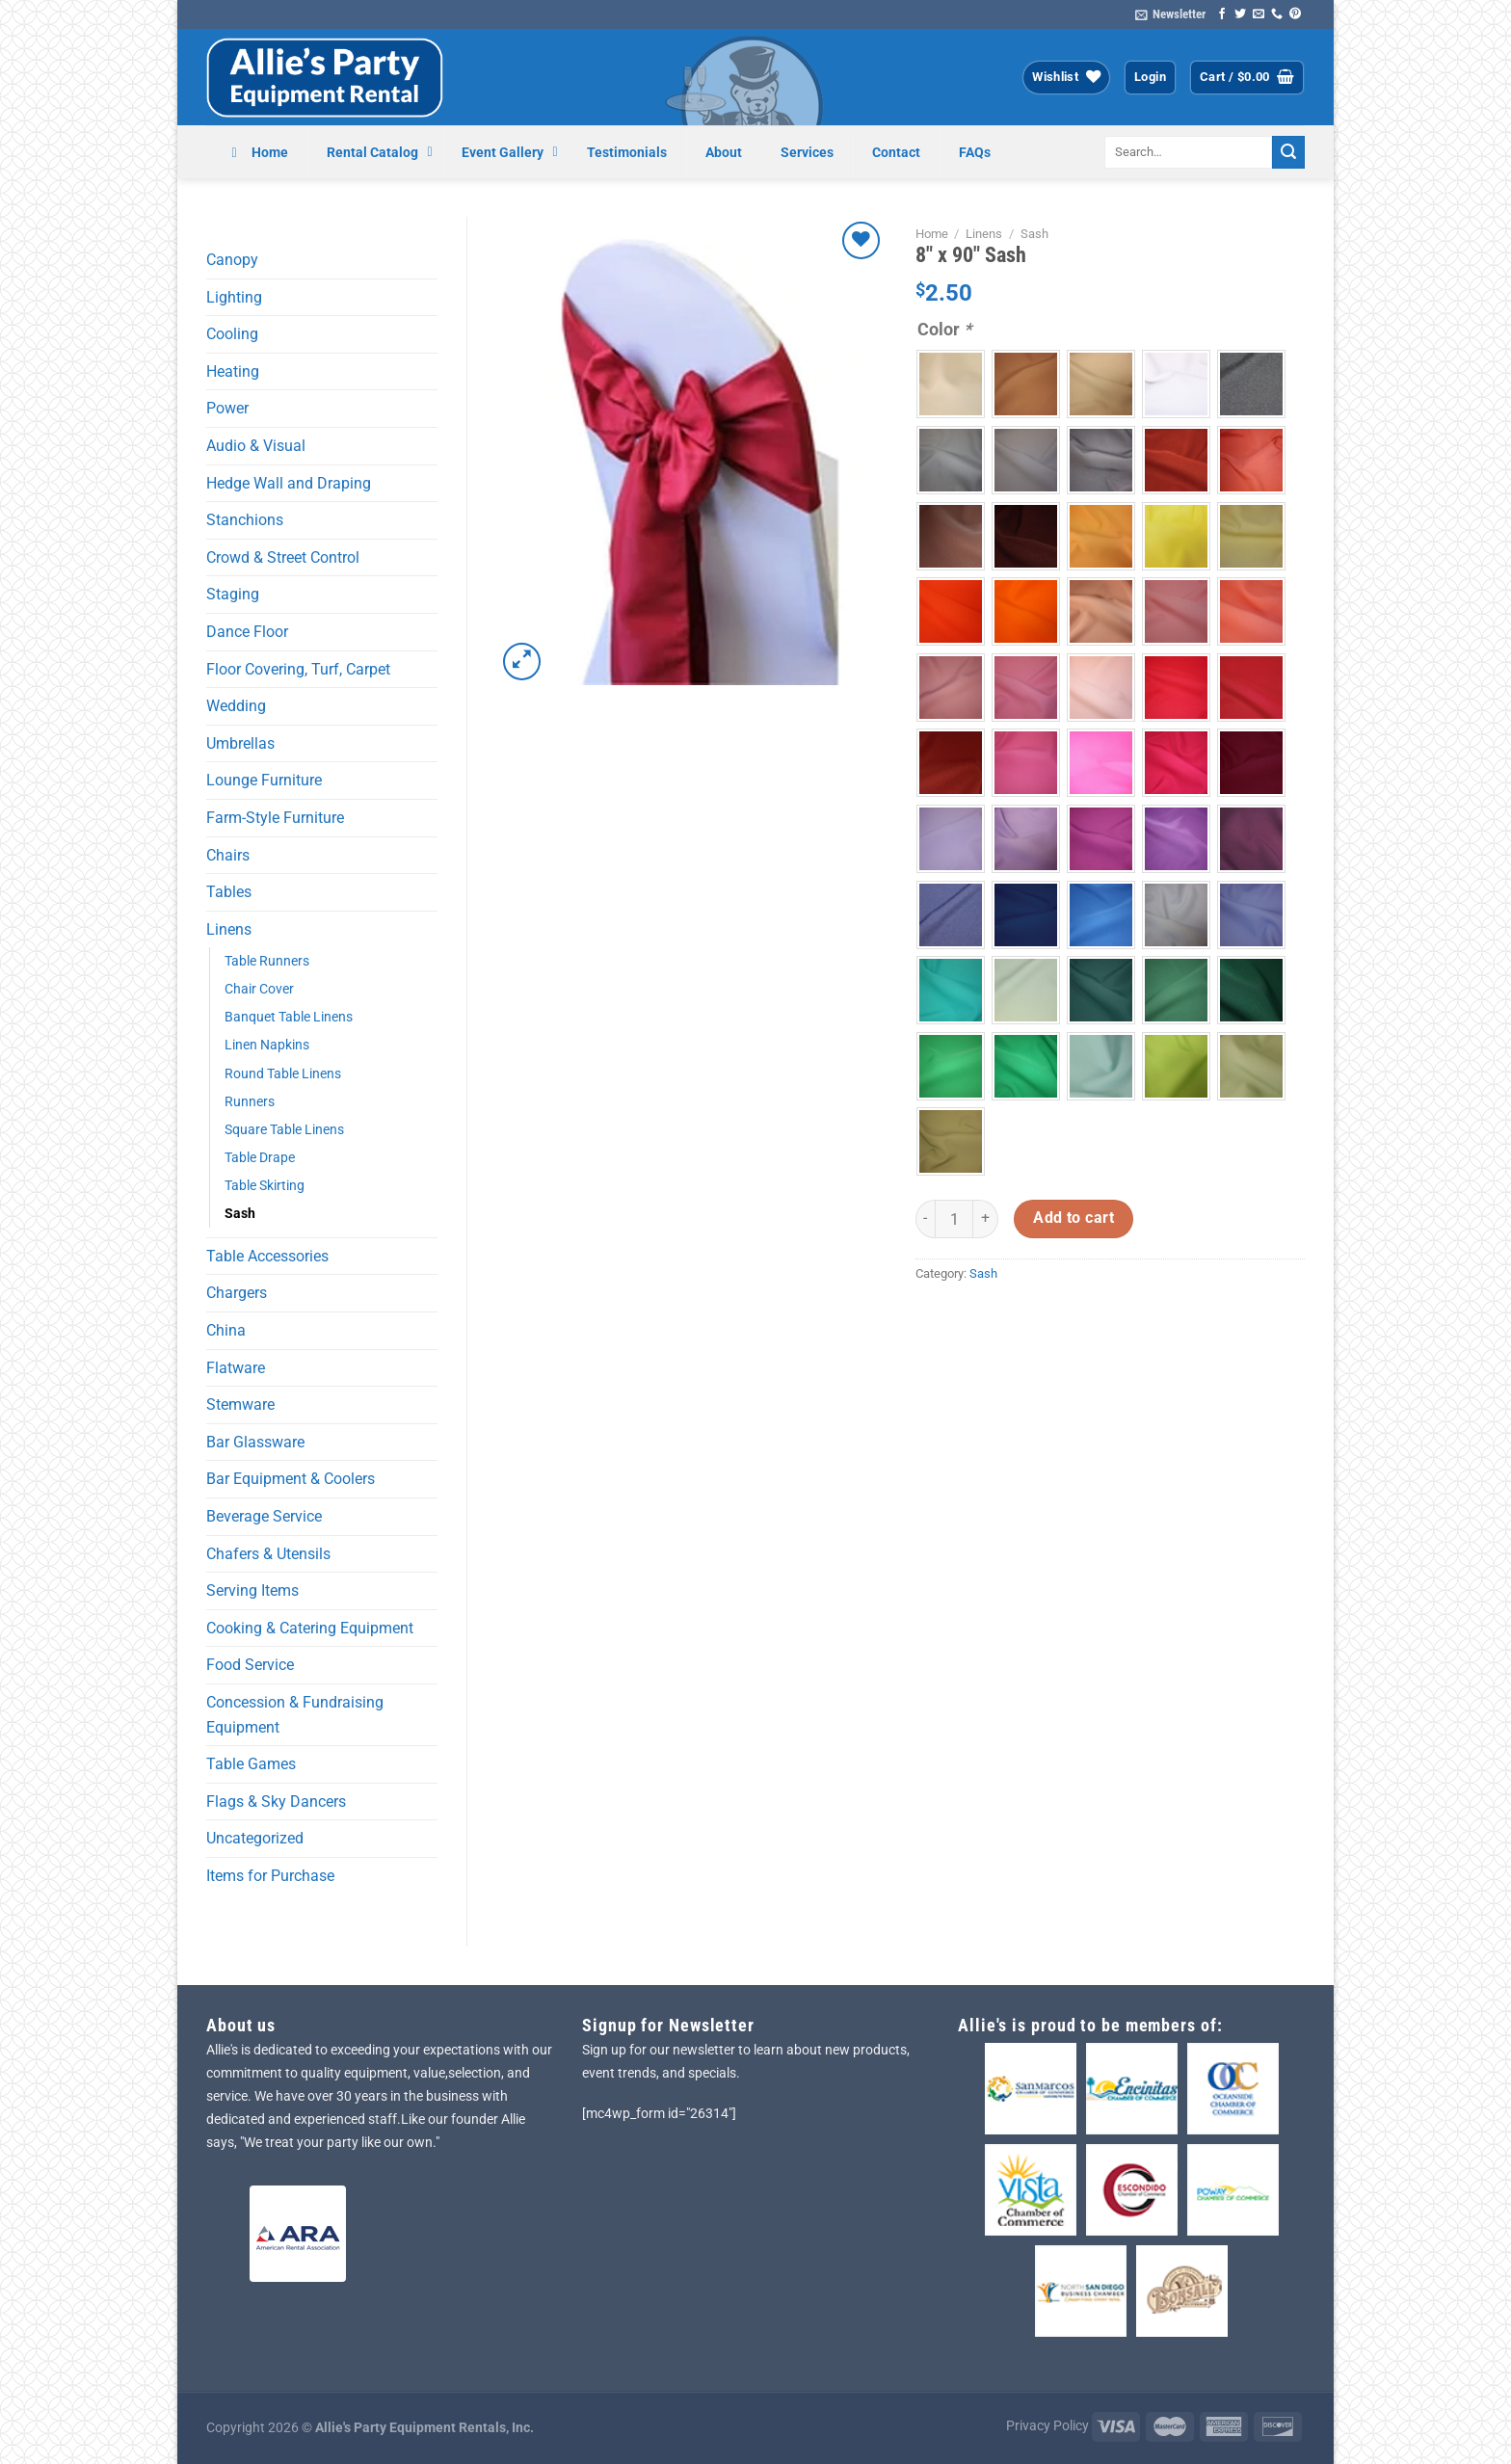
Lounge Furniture (264, 780)
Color (944, 329)
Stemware (240, 1404)
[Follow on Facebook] (1222, 14)
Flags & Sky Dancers (276, 1801)
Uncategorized (255, 1838)
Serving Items (252, 1590)
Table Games (251, 1764)
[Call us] (1277, 14)
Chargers (236, 1293)
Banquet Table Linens (289, 1017)
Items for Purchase (270, 1876)
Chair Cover (259, 989)
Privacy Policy (1047, 2426)
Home (931, 233)
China (226, 1330)
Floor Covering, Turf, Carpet (298, 669)
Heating (232, 371)
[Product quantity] (954, 1219)
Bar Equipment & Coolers (290, 1479)
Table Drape (260, 1158)
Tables (229, 892)
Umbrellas (240, 743)
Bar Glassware (255, 1442)
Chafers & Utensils (268, 1554)
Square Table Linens (284, 1130)
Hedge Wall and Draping (288, 483)
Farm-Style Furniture (275, 817)
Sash (240, 1214)
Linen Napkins (267, 1045)
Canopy (232, 260)
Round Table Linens (283, 1074)
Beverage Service (264, 1516)
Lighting (234, 297)
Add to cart (1073, 1218)
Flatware (235, 1368)
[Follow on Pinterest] (1295, 14)
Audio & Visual (255, 446)
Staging (232, 594)
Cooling (232, 334)
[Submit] (1288, 152)
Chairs (228, 855)
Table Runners (267, 961)
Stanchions (244, 520)
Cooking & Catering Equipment (309, 1628)
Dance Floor (247, 632)
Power (227, 408)
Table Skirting (265, 1186)
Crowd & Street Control (282, 557)
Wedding (236, 706)
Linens (229, 929)
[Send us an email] (1258, 14)
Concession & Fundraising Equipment (295, 1714)
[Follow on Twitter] (1240, 14)
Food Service (250, 1665)
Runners (250, 1102)
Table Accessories (267, 1256)
